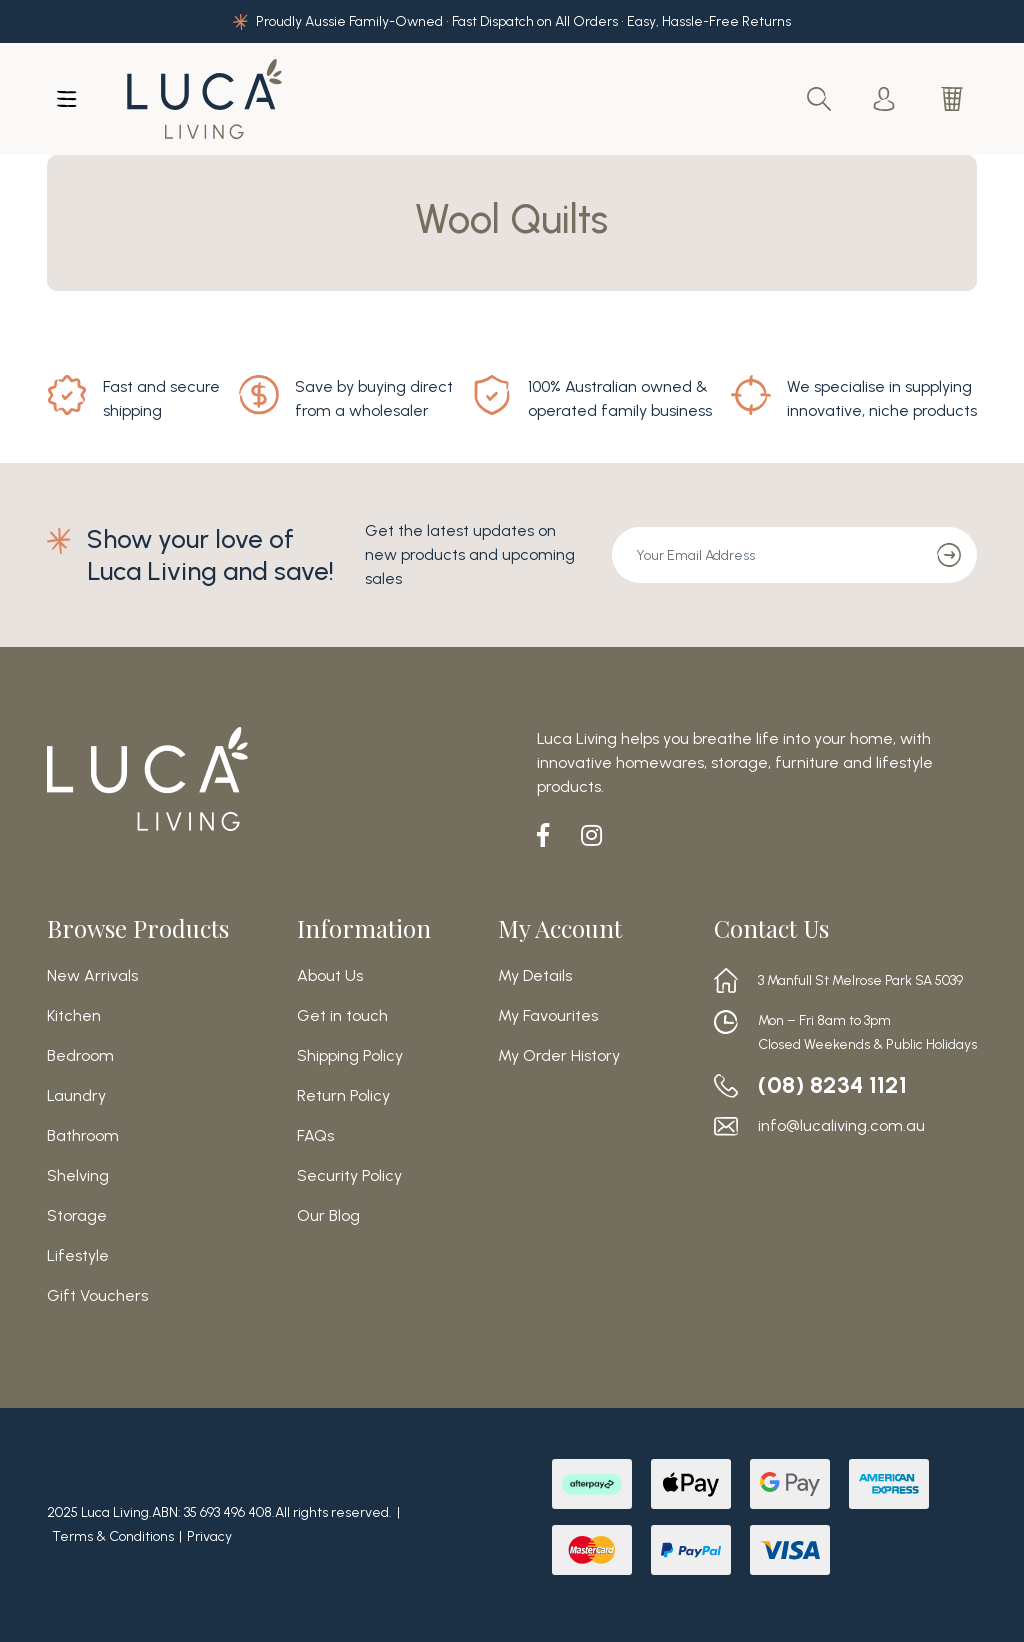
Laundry (76, 1096)
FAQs (315, 1136)
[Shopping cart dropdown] (954, 99)
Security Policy (349, 1176)
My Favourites (548, 1016)
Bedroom (80, 1056)
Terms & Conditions (113, 1536)
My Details (535, 976)
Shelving (78, 1176)
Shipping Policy (350, 1056)
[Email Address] (767, 555)
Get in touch (342, 1016)
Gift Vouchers (97, 1296)
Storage (77, 1216)
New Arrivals (92, 976)
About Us (330, 976)
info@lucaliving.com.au (841, 1126)
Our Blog (328, 1216)
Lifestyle (78, 1256)
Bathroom (83, 1136)
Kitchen (74, 1016)
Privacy (209, 1536)
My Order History (559, 1056)
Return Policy (343, 1096)
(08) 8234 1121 (833, 1085)
